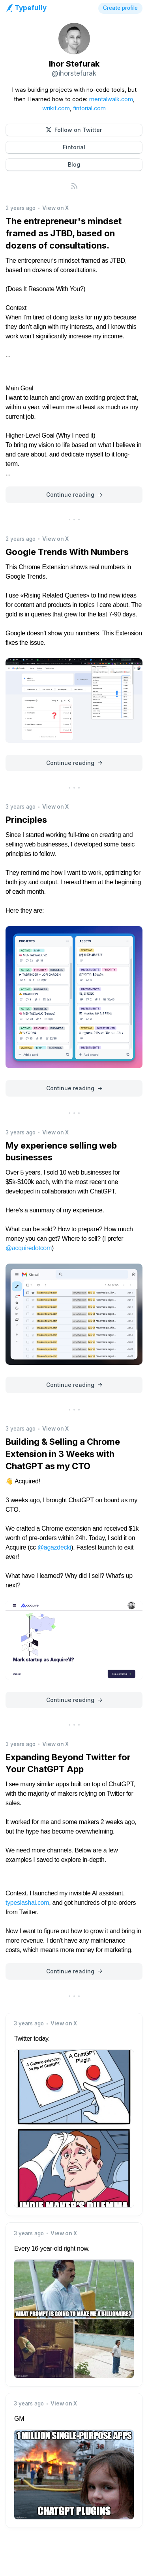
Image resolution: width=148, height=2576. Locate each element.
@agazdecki (54, 1547)
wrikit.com (56, 108)
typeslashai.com (27, 1902)
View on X (55, 208)
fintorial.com (89, 108)
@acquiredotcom (29, 1248)
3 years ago (21, 807)
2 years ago (21, 208)
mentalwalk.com (111, 99)
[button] (74, 130)
